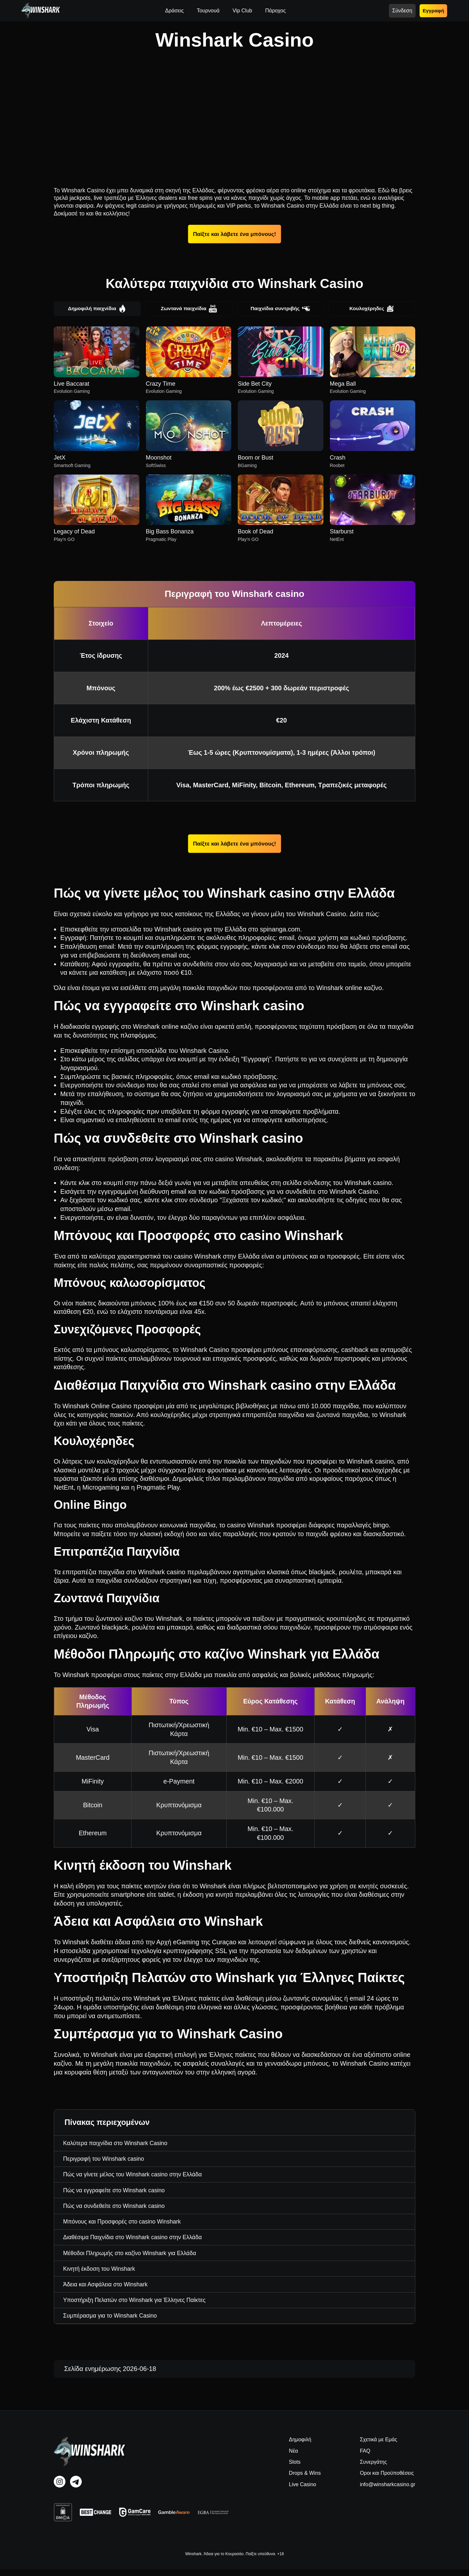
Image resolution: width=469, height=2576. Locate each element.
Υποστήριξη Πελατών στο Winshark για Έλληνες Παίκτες (137, 2306)
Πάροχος (275, 10)
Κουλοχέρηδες (372, 309)
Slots (295, 2468)
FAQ (365, 2457)
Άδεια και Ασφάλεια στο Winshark (107, 2289)
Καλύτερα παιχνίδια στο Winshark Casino (118, 2144)
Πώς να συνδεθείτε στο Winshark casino (116, 2209)
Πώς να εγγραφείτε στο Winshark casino (116, 2192)
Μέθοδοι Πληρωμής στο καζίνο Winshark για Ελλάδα (132, 2257)
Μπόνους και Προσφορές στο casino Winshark (124, 2225)
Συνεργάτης (373, 2468)
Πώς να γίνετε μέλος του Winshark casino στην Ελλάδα (135, 2176)
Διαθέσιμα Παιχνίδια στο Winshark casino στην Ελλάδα (135, 2241)
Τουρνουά (208, 10)
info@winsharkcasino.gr (387, 2491)
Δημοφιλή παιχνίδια (97, 309)
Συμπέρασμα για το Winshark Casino (112, 2322)
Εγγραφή (433, 10)
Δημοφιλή (300, 2446)
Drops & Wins (305, 2480)
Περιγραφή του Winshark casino (106, 2160)
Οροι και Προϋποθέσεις (387, 2480)
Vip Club (242, 10)
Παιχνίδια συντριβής (280, 309)
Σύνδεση (402, 10)
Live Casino (302, 2491)
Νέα (293, 2457)
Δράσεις (174, 10)
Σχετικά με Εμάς (378, 2446)
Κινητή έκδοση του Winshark (101, 2273)
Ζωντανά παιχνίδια (189, 309)
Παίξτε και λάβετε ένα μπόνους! (234, 233)
